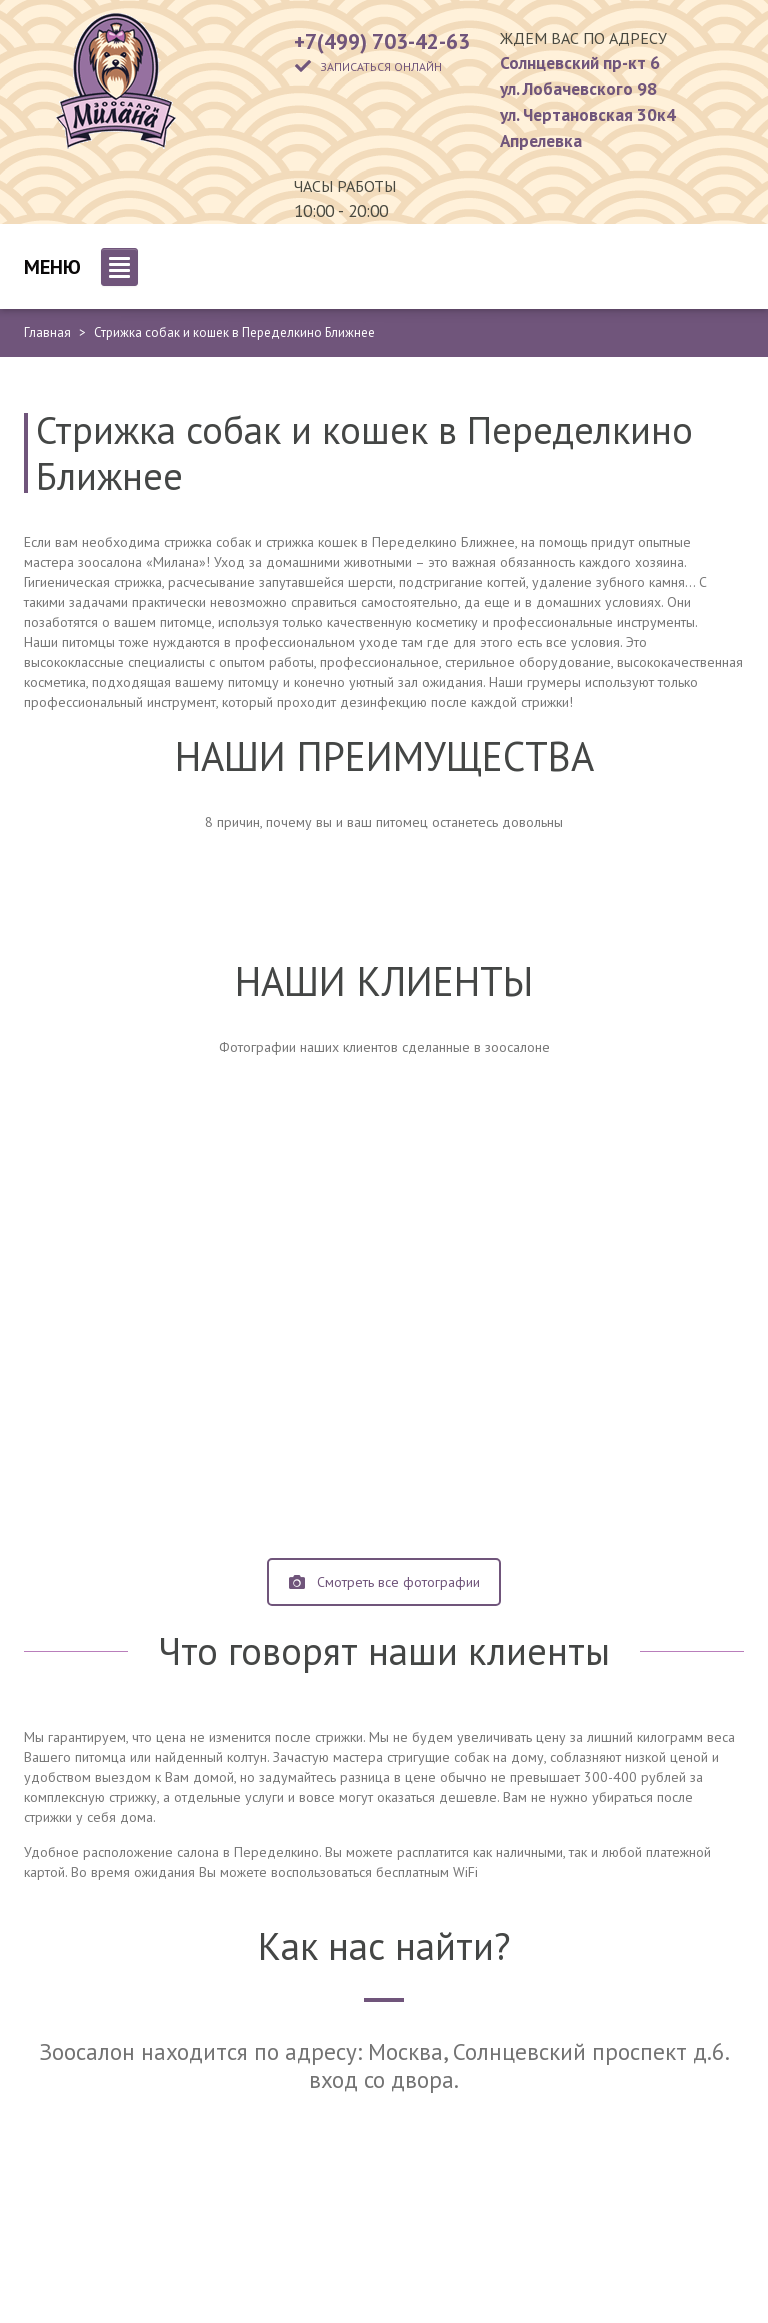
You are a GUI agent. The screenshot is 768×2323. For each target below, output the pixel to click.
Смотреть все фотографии (384, 1582)
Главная (47, 332)
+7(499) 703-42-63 (382, 41)
